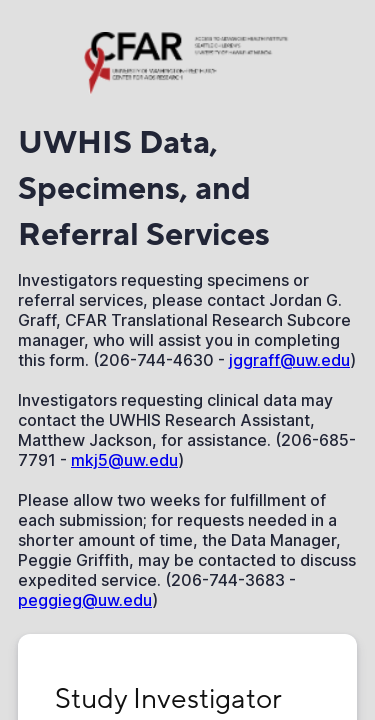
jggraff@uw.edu (289, 360)
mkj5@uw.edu (124, 460)
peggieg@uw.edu (85, 600)
